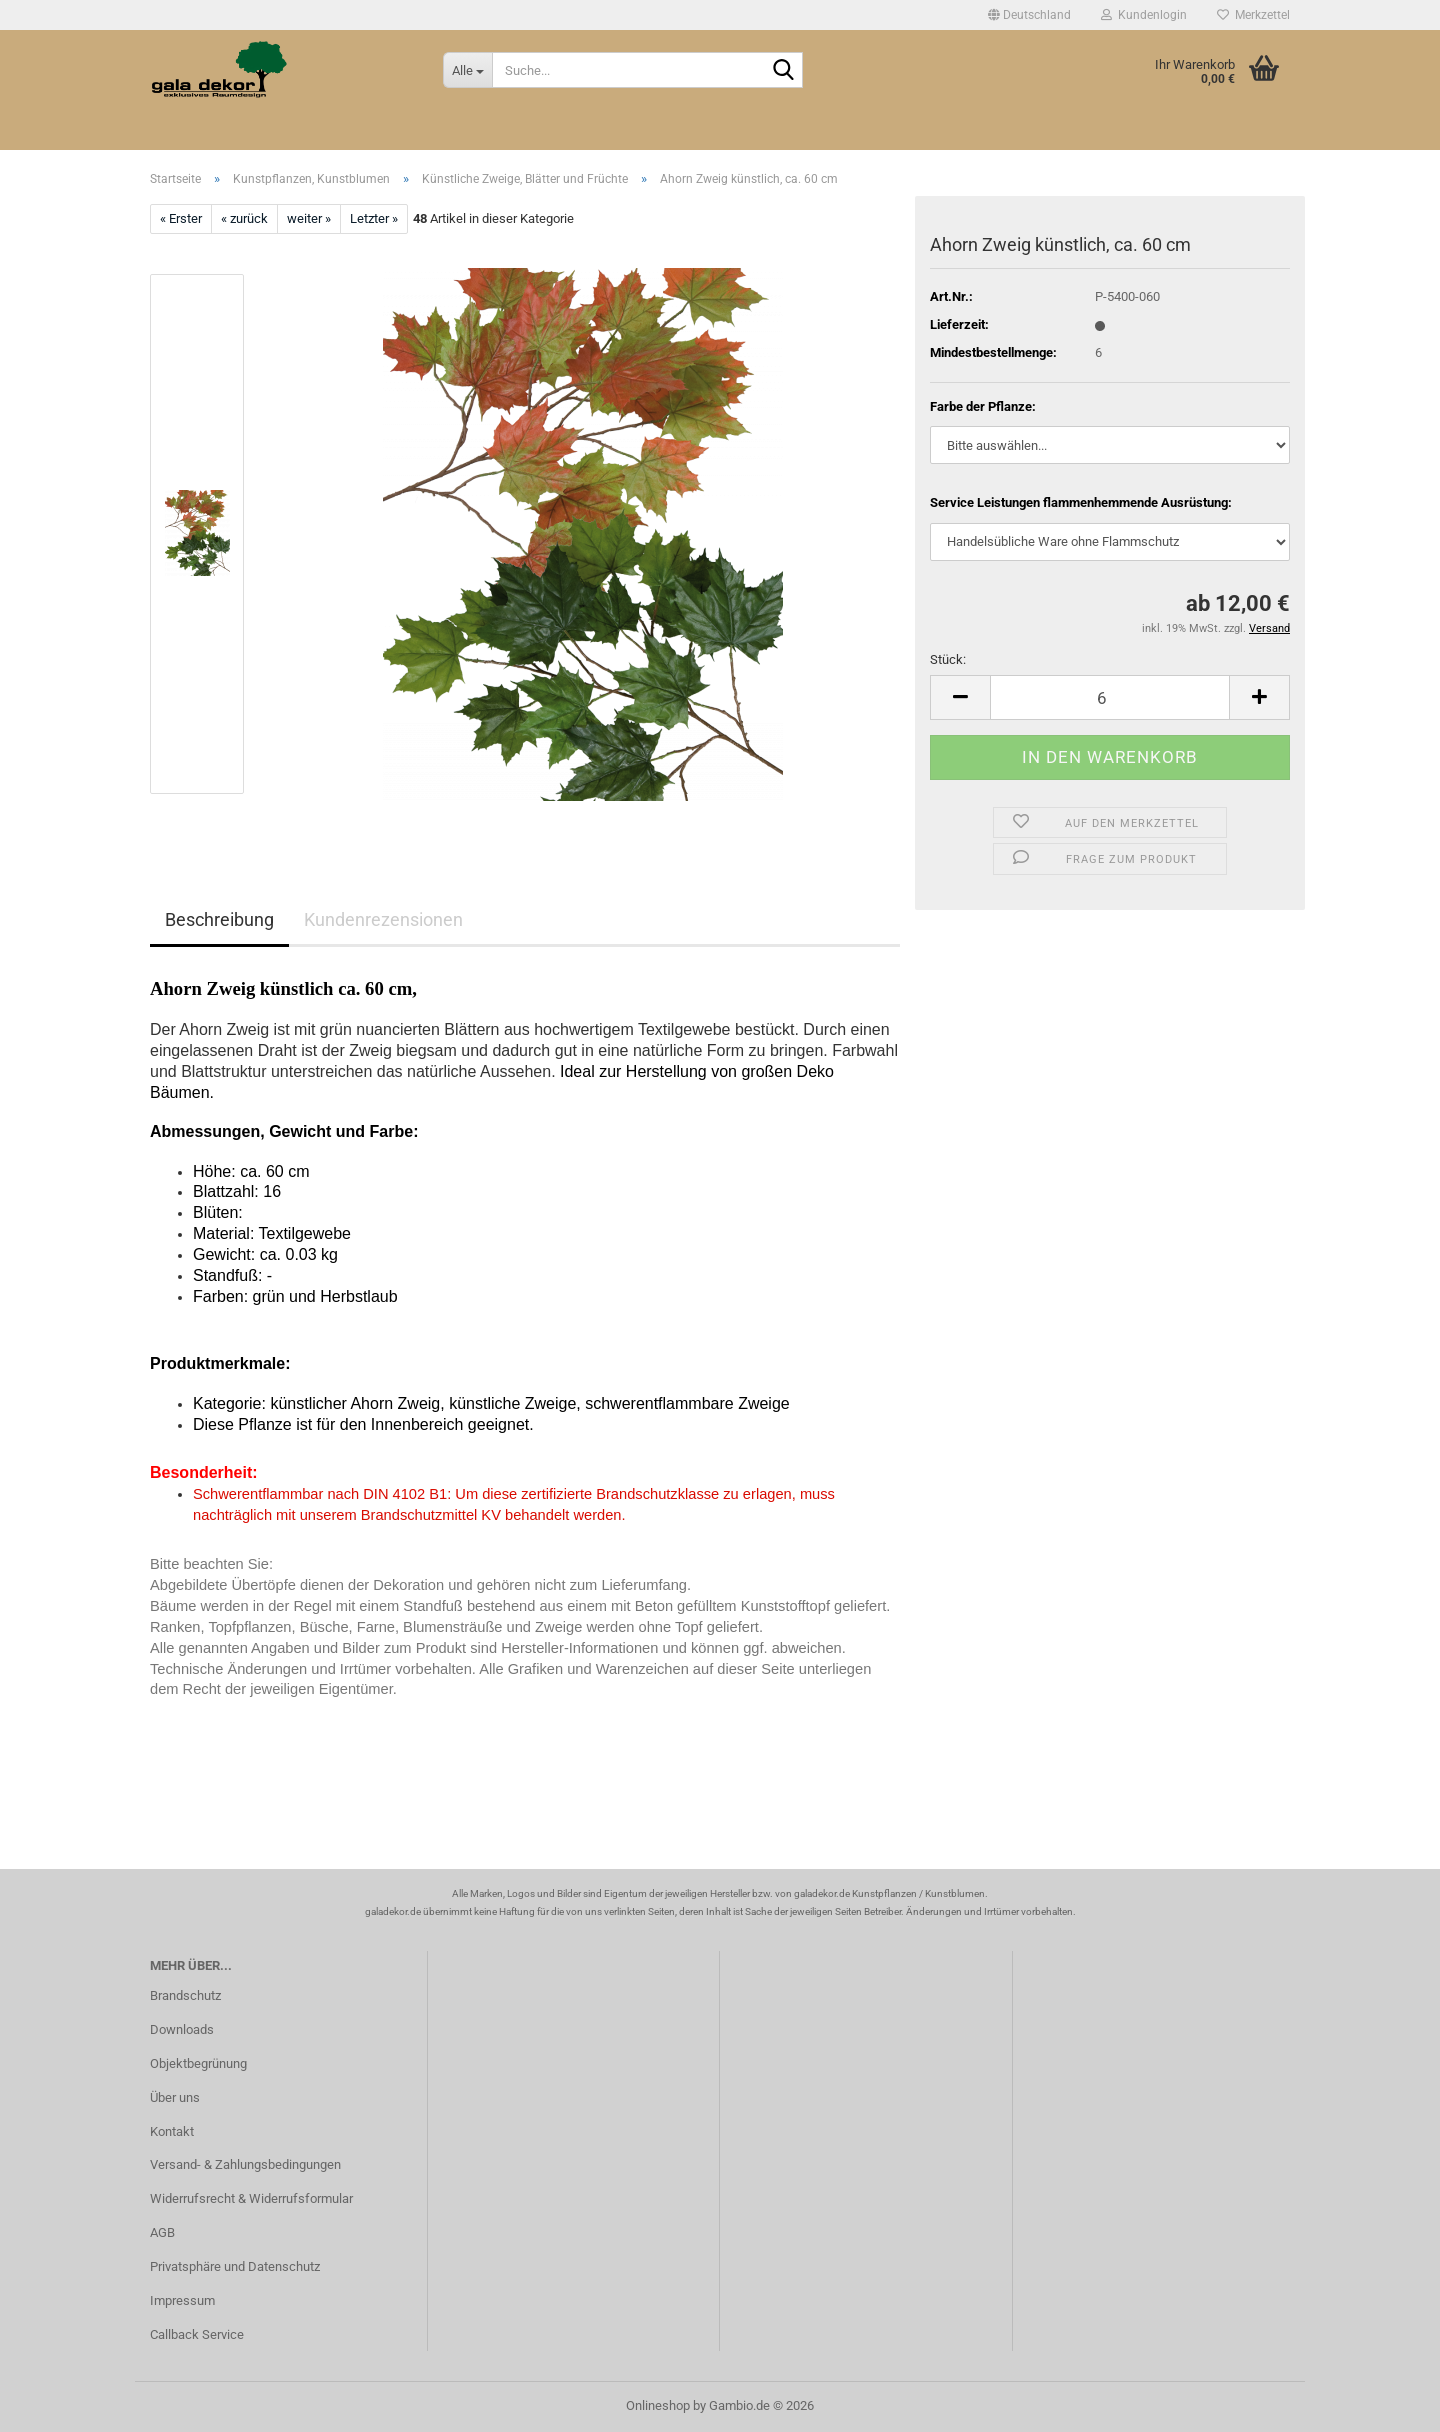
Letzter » (374, 218)
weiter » (309, 218)
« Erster (181, 218)
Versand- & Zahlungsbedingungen (245, 2164)
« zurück (244, 218)
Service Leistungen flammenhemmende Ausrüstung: (1081, 502)
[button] (1029, 15)
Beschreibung (219, 919)
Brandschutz (185, 1995)
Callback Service (197, 2334)
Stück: (948, 659)
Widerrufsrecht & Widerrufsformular (251, 2198)
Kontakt (172, 2131)
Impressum (182, 2300)
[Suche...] (467, 70)
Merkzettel (1253, 15)
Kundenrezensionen (383, 919)
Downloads (182, 2029)
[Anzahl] (1110, 697)
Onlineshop (658, 2405)
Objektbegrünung (198, 2063)
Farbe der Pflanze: (983, 406)
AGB (162, 2232)
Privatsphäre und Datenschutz (235, 2266)
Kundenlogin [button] (1144, 15)
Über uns (175, 2097)
